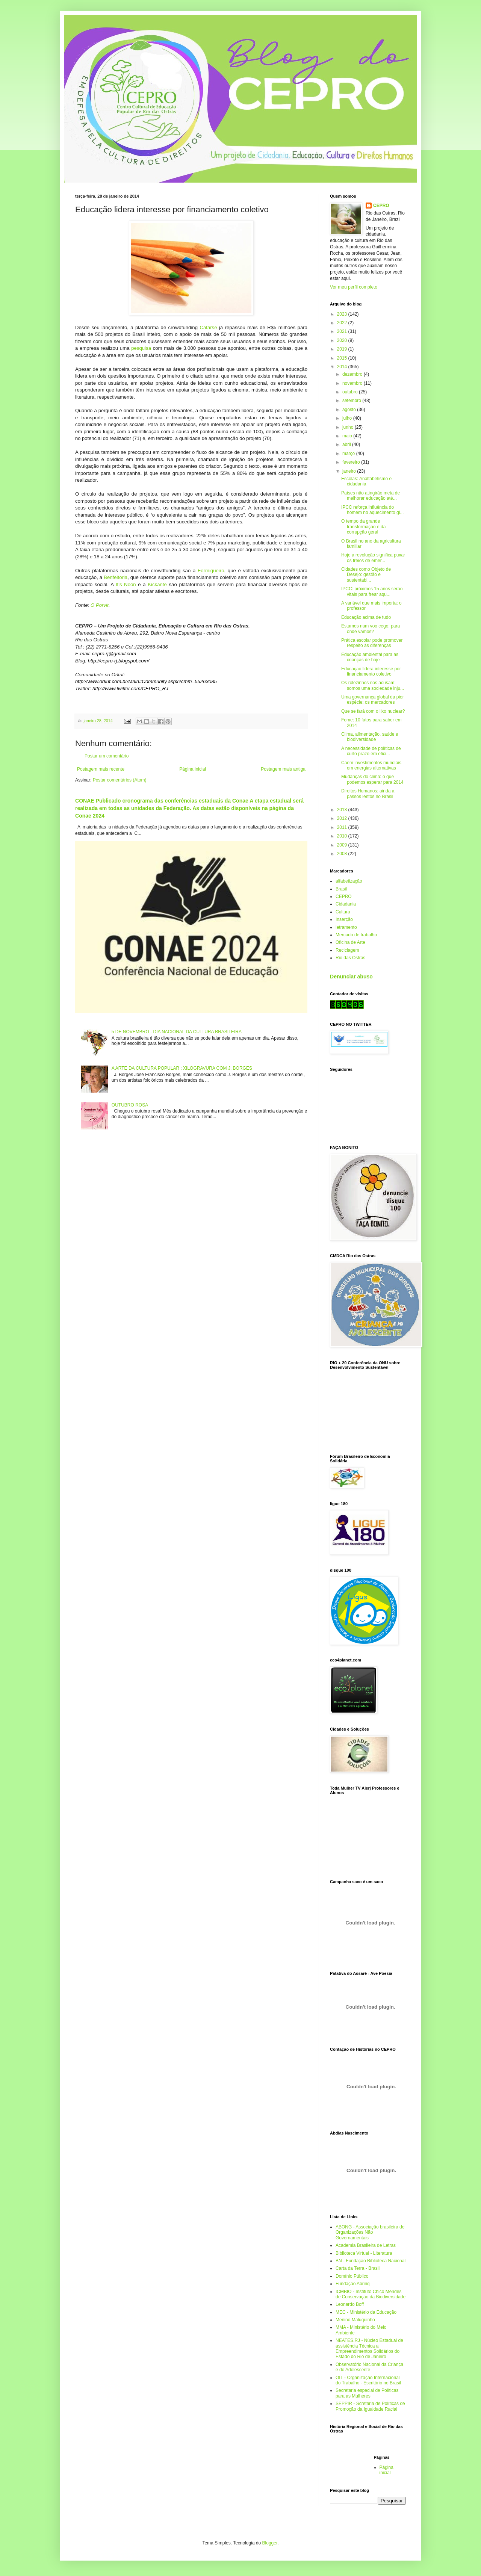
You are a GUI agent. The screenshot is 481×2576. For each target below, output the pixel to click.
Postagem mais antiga (283, 769)
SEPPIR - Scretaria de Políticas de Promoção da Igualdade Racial (370, 2406)
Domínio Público (352, 2276)
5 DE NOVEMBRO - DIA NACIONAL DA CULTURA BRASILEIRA (177, 1031)
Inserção (344, 919)
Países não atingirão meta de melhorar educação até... (370, 495)
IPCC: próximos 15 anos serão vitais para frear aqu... (371, 591)
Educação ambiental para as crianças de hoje (369, 657)
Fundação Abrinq (353, 2283)
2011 (342, 827)
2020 (342, 340)
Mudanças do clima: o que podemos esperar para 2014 (372, 779)
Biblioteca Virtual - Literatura (364, 2253)
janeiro (349, 471)
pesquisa (141, 348)
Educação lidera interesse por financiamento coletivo (371, 671)
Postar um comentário (107, 756)
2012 (342, 818)
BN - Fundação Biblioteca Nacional (370, 2260)
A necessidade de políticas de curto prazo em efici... (371, 751)
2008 (342, 853)
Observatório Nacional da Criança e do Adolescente (369, 2367)
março (349, 453)
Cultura (343, 912)
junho (348, 427)
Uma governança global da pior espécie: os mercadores (372, 699)
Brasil (341, 889)
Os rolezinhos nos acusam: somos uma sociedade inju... (372, 685)
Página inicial (192, 769)
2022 (342, 322)
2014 (342, 366)
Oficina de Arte (350, 942)
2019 (342, 349)
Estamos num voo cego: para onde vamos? (370, 628)
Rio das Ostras (350, 957)
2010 (342, 836)
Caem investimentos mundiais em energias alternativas (371, 765)
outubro (350, 392)
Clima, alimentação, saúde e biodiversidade (369, 737)
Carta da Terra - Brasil (358, 2268)
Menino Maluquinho (355, 2319)
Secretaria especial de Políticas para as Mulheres (367, 2393)
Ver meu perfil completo (353, 287)
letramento (346, 927)
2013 (342, 809)
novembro (353, 383)
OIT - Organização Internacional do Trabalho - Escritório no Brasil (368, 2380)
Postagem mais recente (100, 769)
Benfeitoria (115, 577)
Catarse (208, 327)
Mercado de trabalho (356, 934)
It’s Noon (126, 584)
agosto (349, 409)
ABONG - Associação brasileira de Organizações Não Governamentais (370, 2232)
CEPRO (381, 205)
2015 (342, 358)
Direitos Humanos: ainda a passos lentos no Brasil (367, 793)
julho (347, 418)
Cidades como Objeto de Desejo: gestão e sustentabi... (366, 575)
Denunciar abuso (351, 977)
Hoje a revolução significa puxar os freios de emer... (373, 557)
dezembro (353, 374)
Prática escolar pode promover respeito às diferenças (371, 643)
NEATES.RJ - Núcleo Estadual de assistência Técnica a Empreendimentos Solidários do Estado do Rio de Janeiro (369, 2348)
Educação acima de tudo (366, 617)
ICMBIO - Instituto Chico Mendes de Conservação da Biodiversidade (370, 2294)
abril (347, 444)
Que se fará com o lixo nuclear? (373, 711)
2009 (342, 845)
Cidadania (346, 904)
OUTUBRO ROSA (130, 1105)
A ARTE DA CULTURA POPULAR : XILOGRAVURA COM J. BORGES (182, 1068)
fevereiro (351, 462)
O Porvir (100, 605)
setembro (352, 400)
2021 (342, 331)
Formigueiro (211, 570)
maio (347, 435)
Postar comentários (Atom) (120, 780)
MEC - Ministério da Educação (366, 2312)
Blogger (270, 2543)
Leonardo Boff (350, 2304)
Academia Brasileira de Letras (366, 2245)
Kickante (157, 584)
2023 (342, 314)
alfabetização (349, 881)
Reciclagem (347, 950)
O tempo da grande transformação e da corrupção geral (363, 527)
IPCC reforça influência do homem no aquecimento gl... (372, 510)
